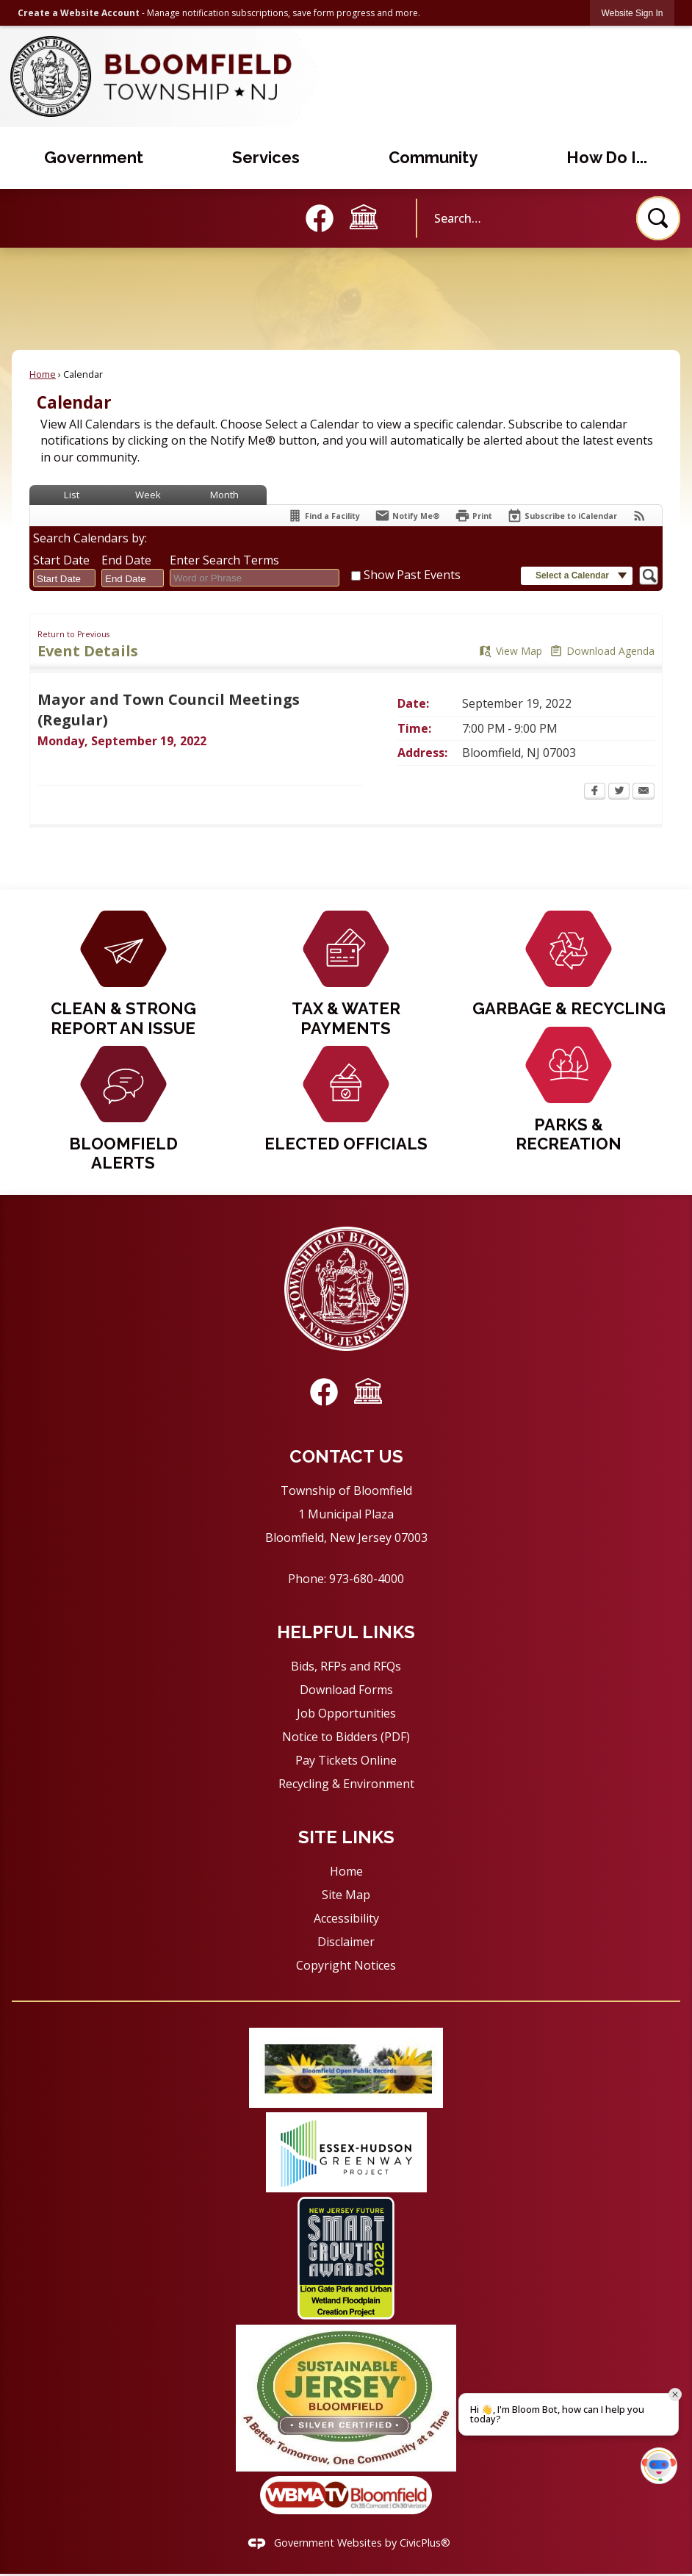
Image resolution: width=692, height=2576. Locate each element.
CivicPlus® (425, 2543)
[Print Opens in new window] (473, 515)
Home (42, 374)
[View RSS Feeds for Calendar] (639, 515)
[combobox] (64, 578)
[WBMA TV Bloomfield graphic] (346, 2495)
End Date (126, 560)
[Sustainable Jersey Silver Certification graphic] (346, 2398)
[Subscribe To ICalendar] (562, 515)
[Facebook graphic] (320, 218)
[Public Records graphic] (346, 2068)
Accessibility (346, 1918)
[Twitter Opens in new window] (619, 792)
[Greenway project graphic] (346, 2152)
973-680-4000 (366, 1579)
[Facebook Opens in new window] (594, 792)
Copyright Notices (346, 1965)
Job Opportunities (346, 1713)
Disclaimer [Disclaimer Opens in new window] (346, 1942)
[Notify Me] (407, 515)
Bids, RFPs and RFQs (346, 1666)
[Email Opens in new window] (643, 792)
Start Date (61, 560)
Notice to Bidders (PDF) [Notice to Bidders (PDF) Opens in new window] (346, 1737)
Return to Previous (73, 634)
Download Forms (346, 1690)
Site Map (346, 1895)
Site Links (346, 1837)
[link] (632, 13)
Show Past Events (412, 575)
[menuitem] (94, 158)
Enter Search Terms (224, 560)
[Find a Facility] (323, 515)
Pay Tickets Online (346, 1760)
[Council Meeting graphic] (364, 216)
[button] (658, 218)
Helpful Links (346, 1632)
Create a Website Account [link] (79, 13)
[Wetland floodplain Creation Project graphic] (346, 2258)
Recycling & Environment (346, 1784)
